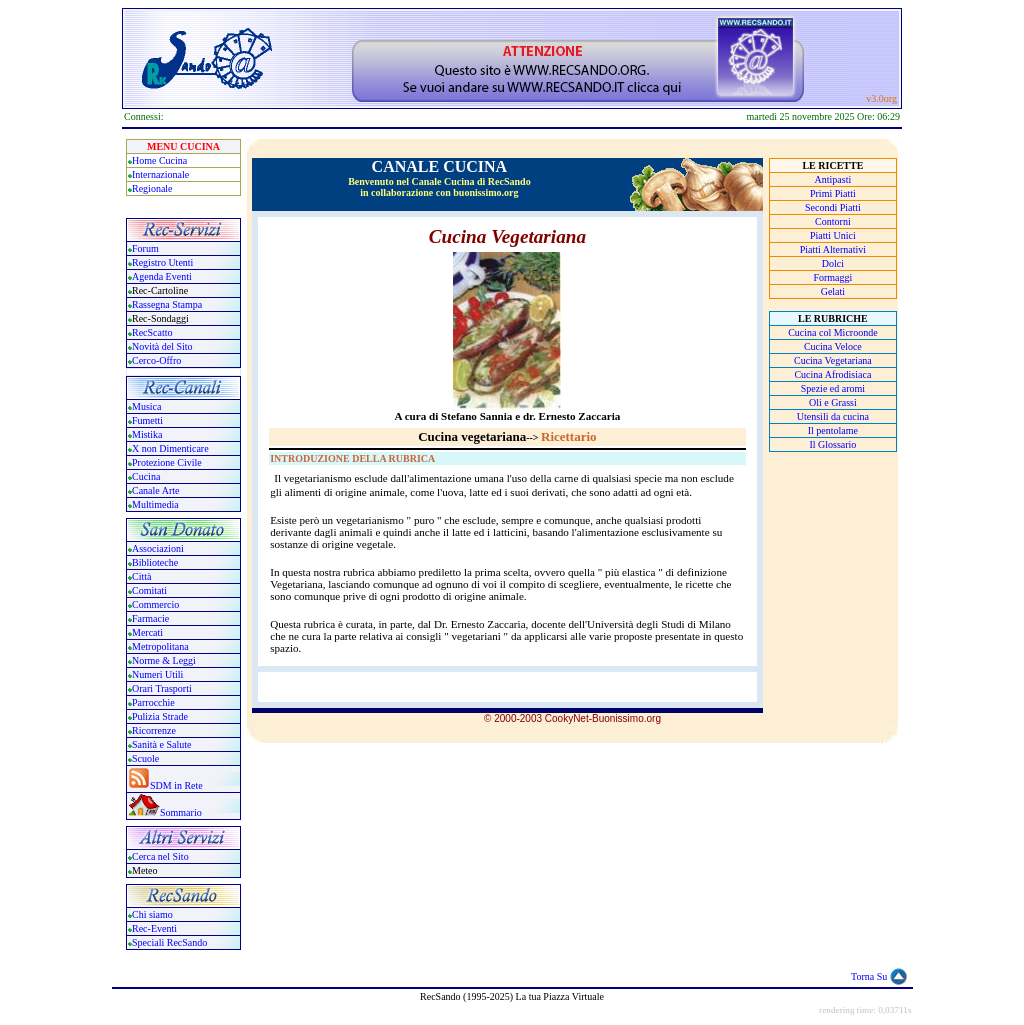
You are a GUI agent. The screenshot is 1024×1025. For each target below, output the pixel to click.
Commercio (155, 604)
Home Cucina (159, 160)
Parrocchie (153, 702)
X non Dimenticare (170, 448)
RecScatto (152, 332)
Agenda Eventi (162, 276)
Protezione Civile (167, 462)
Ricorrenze (154, 730)
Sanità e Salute (161, 744)
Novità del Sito (162, 346)
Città (141, 576)
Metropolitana (160, 646)
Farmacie (150, 618)
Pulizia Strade (160, 716)
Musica (146, 406)
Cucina (146, 476)
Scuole (145, 758)
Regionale (152, 188)
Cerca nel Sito (160, 856)
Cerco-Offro (156, 360)
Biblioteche (155, 562)
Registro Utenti (162, 262)
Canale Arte (155, 490)
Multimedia (155, 504)
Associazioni (158, 548)
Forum (145, 248)
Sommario (181, 812)
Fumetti (147, 420)
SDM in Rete (176, 785)
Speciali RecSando (169, 942)
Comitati (149, 590)
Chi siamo (152, 914)
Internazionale (160, 174)
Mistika (147, 434)
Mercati (147, 632)
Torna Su (869, 976)
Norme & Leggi (164, 660)
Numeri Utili (159, 674)
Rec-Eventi (154, 928)
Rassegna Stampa (167, 304)
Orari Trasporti (162, 688)
